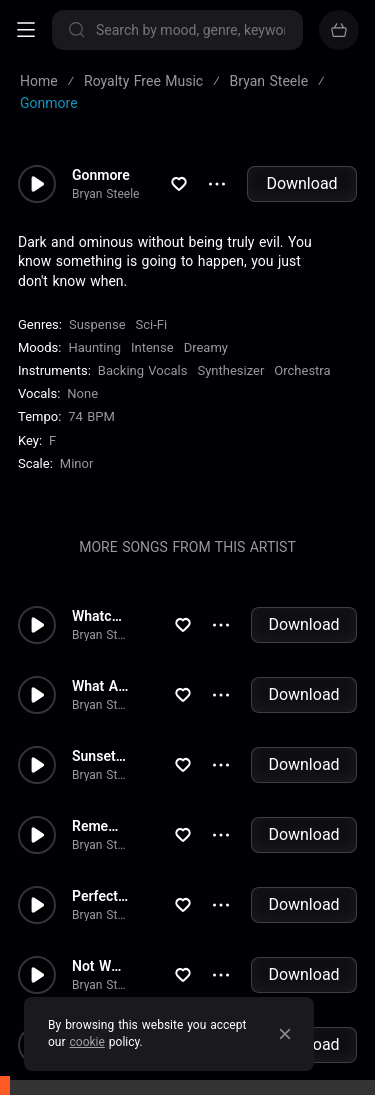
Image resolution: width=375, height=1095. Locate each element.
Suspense (97, 324)
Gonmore (101, 175)
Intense (152, 347)
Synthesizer (230, 370)
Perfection (100, 896)
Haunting (94, 347)
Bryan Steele (105, 194)
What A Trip (100, 686)
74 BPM (91, 416)
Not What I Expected (100, 966)
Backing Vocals (143, 370)
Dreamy (206, 347)
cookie (87, 1042)
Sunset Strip (100, 756)
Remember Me (100, 826)
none (82, 393)
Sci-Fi (152, 324)
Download (301, 183)
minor (77, 463)
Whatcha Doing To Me (100, 616)
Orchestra (302, 370)
